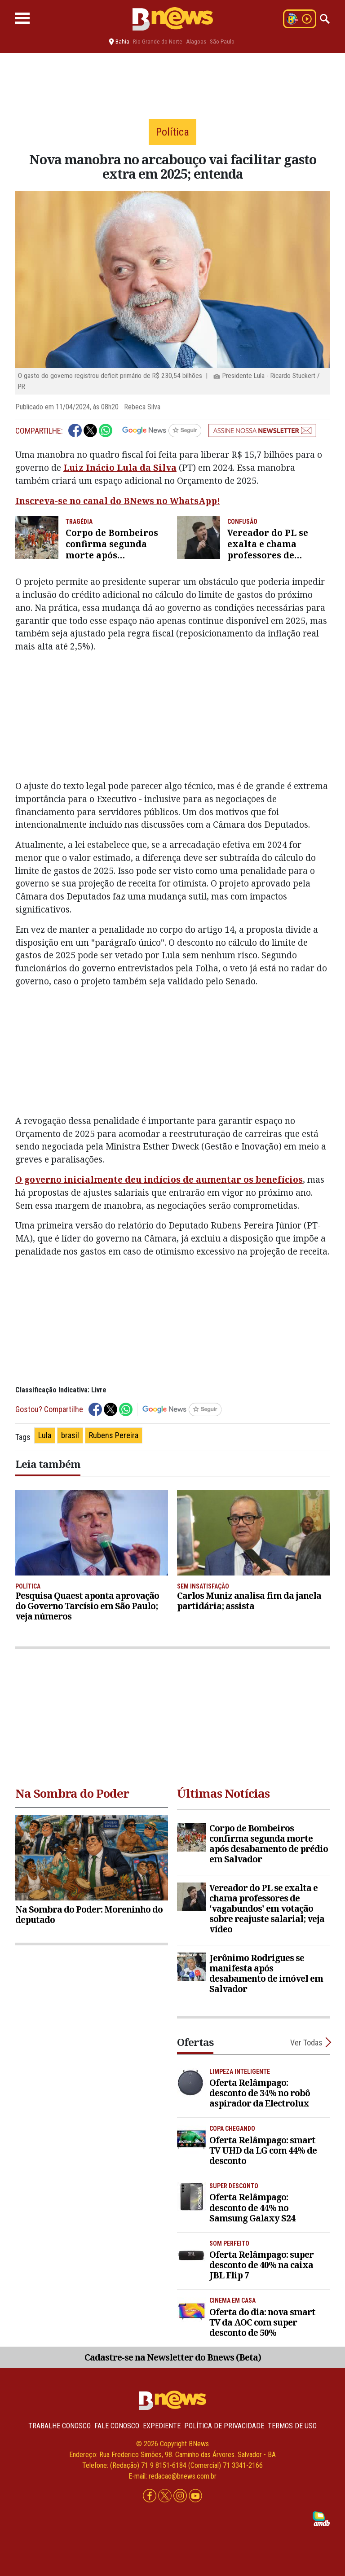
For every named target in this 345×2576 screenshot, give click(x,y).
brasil (70, 1435)
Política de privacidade (224, 2426)
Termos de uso (292, 2426)
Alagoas (196, 41)
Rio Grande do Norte (157, 41)
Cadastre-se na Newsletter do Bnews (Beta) (172, 2357)
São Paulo (222, 41)
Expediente (162, 2426)
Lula (44, 1435)
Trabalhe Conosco (59, 2426)
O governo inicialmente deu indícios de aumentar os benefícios (159, 1179)
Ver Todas (306, 2042)
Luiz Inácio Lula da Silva (120, 467)
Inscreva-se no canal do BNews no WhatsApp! (117, 501)
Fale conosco (116, 2426)
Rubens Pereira (113, 1435)
